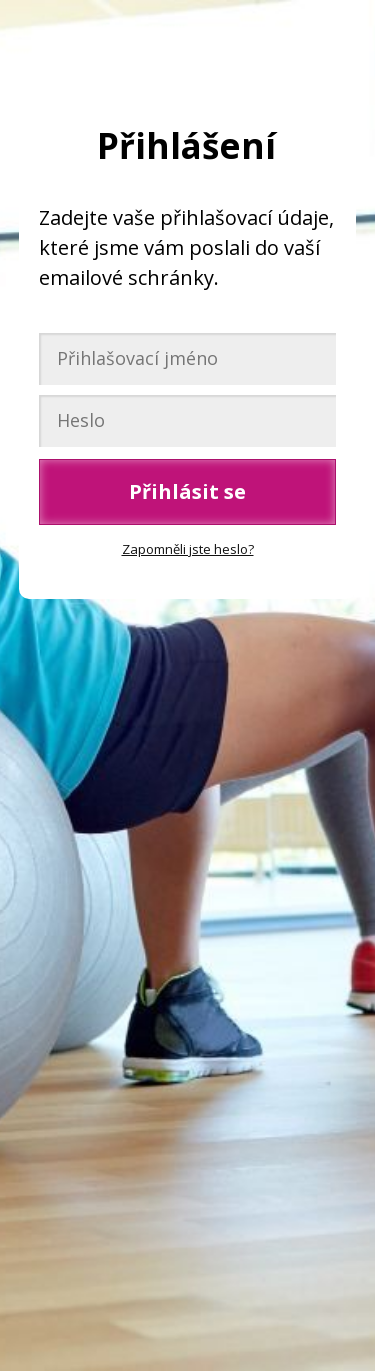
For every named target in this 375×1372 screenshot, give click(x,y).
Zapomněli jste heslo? (188, 549)
